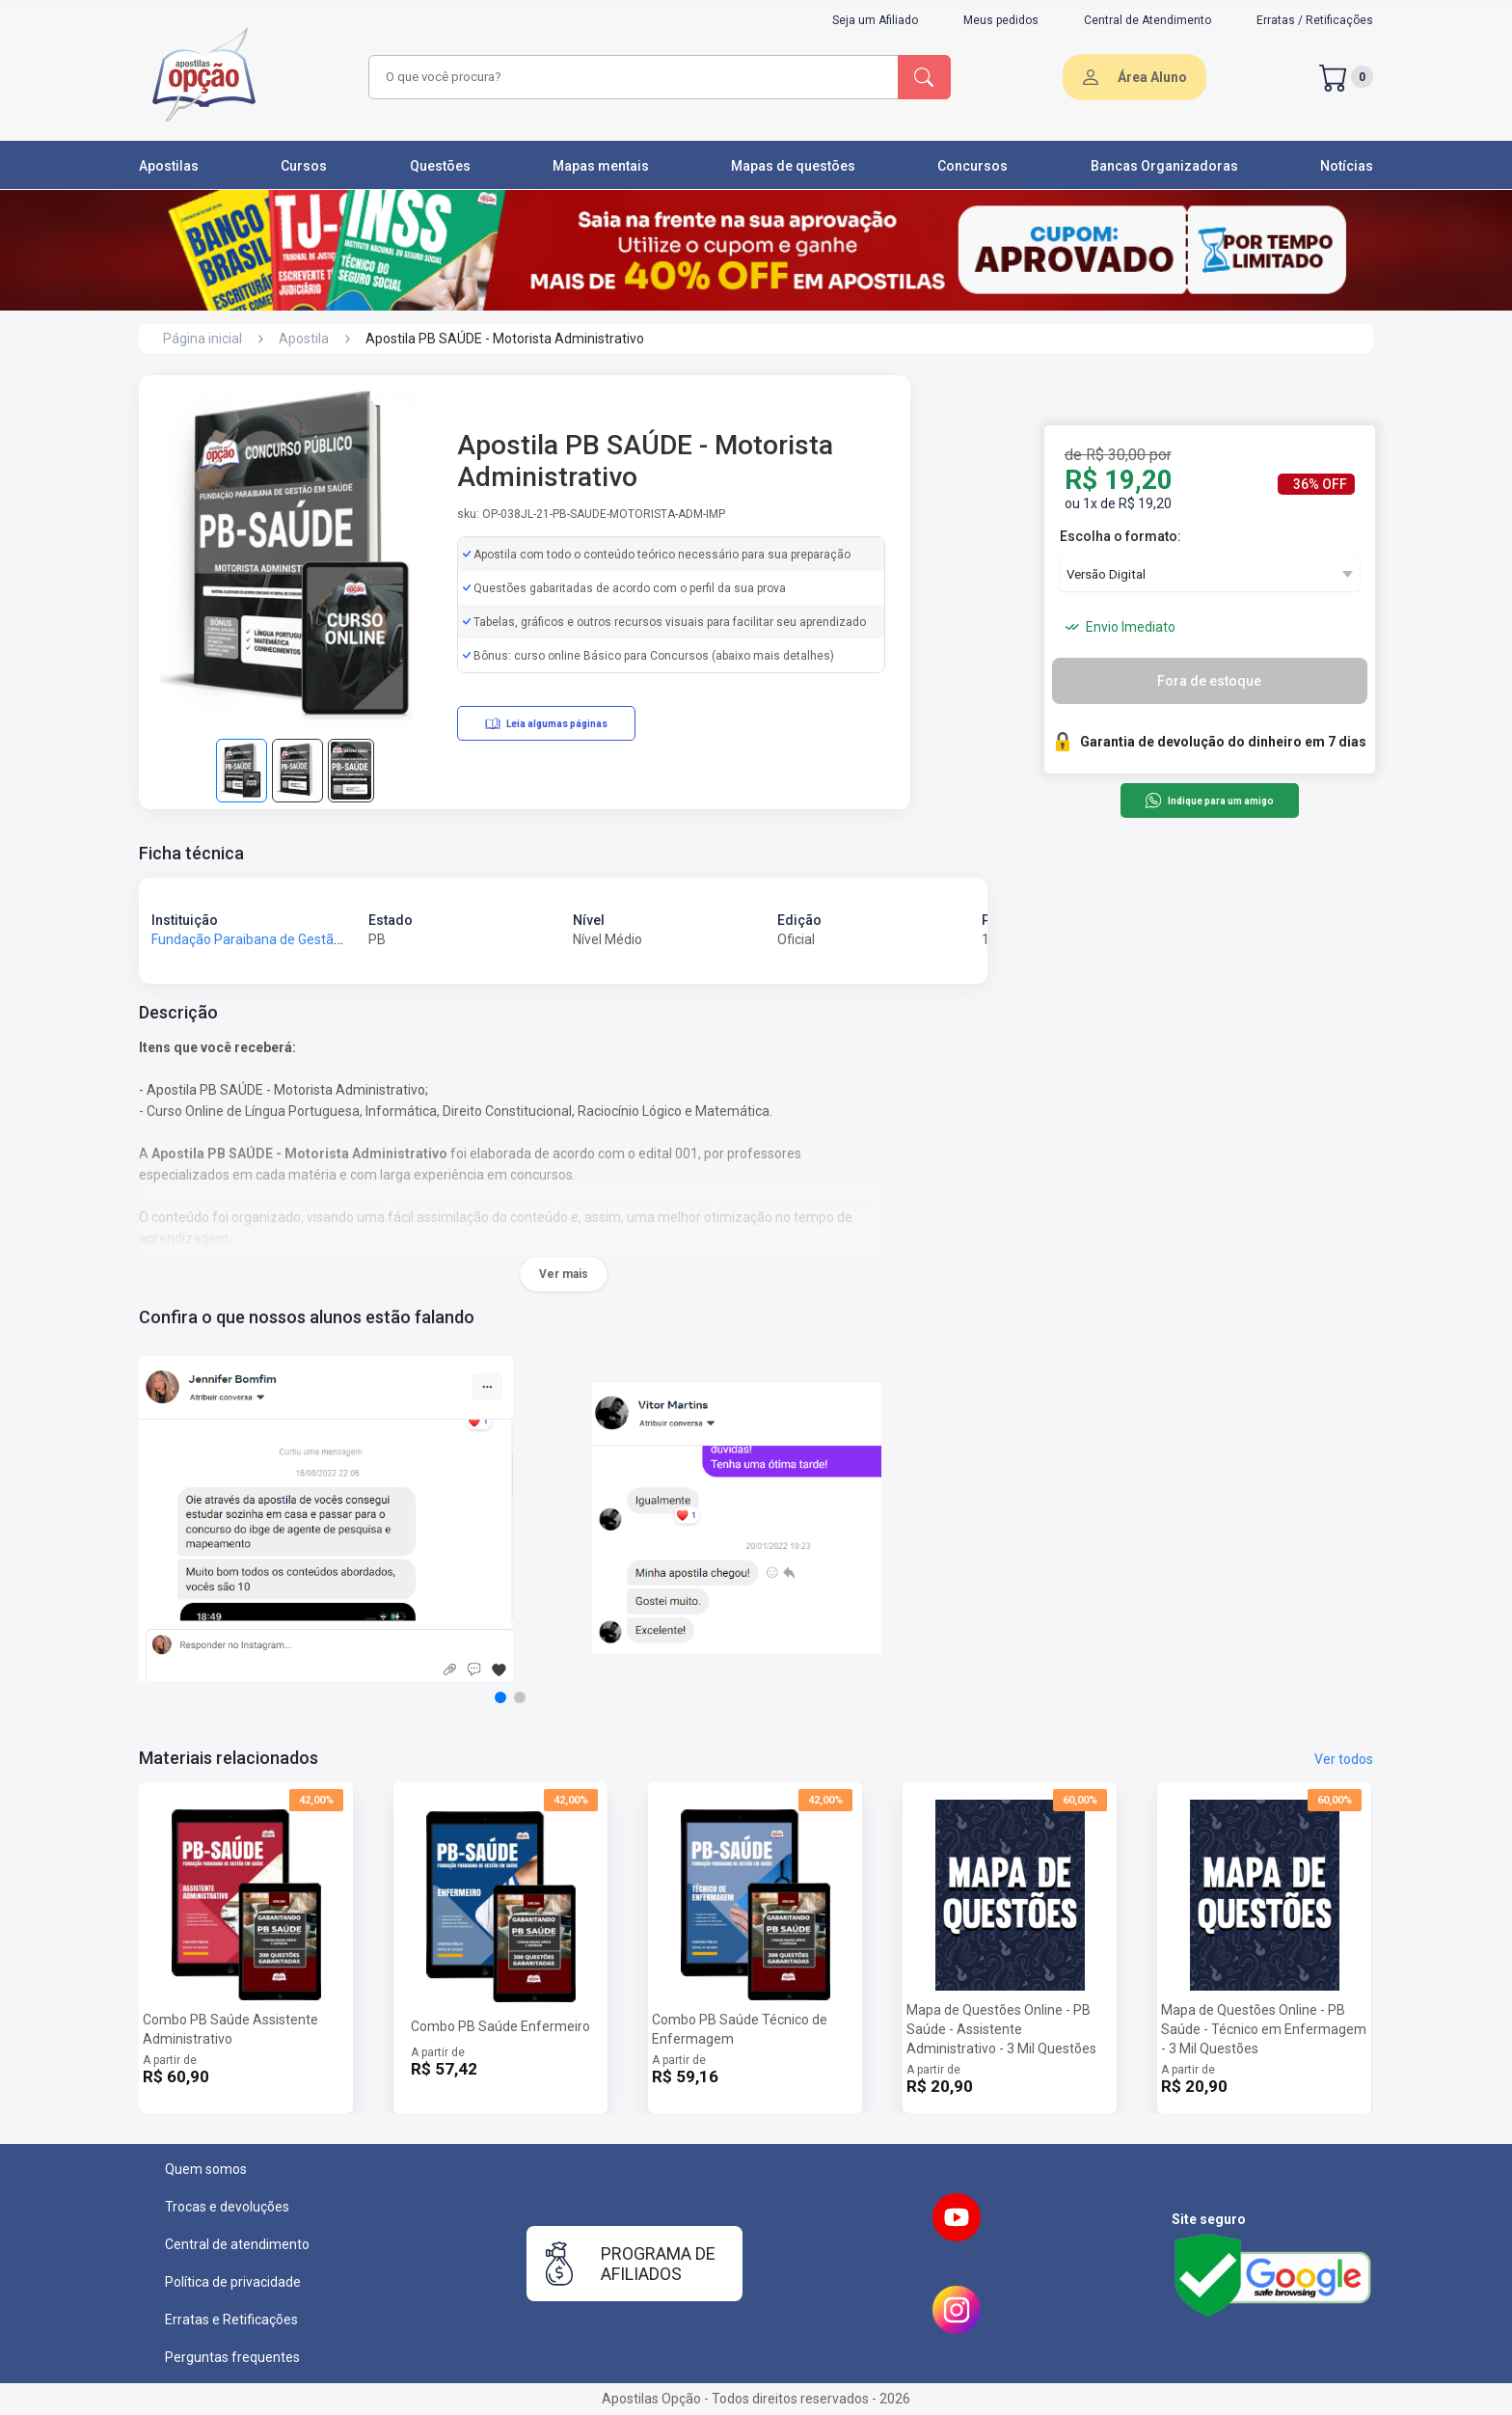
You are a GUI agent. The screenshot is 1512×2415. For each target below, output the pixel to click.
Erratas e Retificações (231, 2319)
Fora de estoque (1209, 681)
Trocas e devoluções (227, 2206)
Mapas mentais (601, 166)
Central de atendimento (237, 2244)
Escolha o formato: (1120, 536)
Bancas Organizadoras (1164, 166)
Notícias (1346, 166)
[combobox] (630, 77)
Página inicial (202, 338)
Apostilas (169, 166)
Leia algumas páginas (546, 723)
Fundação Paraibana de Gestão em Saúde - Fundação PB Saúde (345, 939)
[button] (500, 1697)
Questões (440, 166)
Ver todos (1343, 1759)
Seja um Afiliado (875, 20)
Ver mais (563, 1274)
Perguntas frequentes (232, 2357)
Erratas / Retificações (1314, 20)
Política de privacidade (233, 2282)
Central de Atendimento (1147, 20)
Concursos (972, 166)
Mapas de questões (793, 166)
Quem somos (206, 2169)
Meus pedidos (1001, 20)
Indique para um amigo (1209, 800)
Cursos (304, 166)
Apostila (304, 338)
